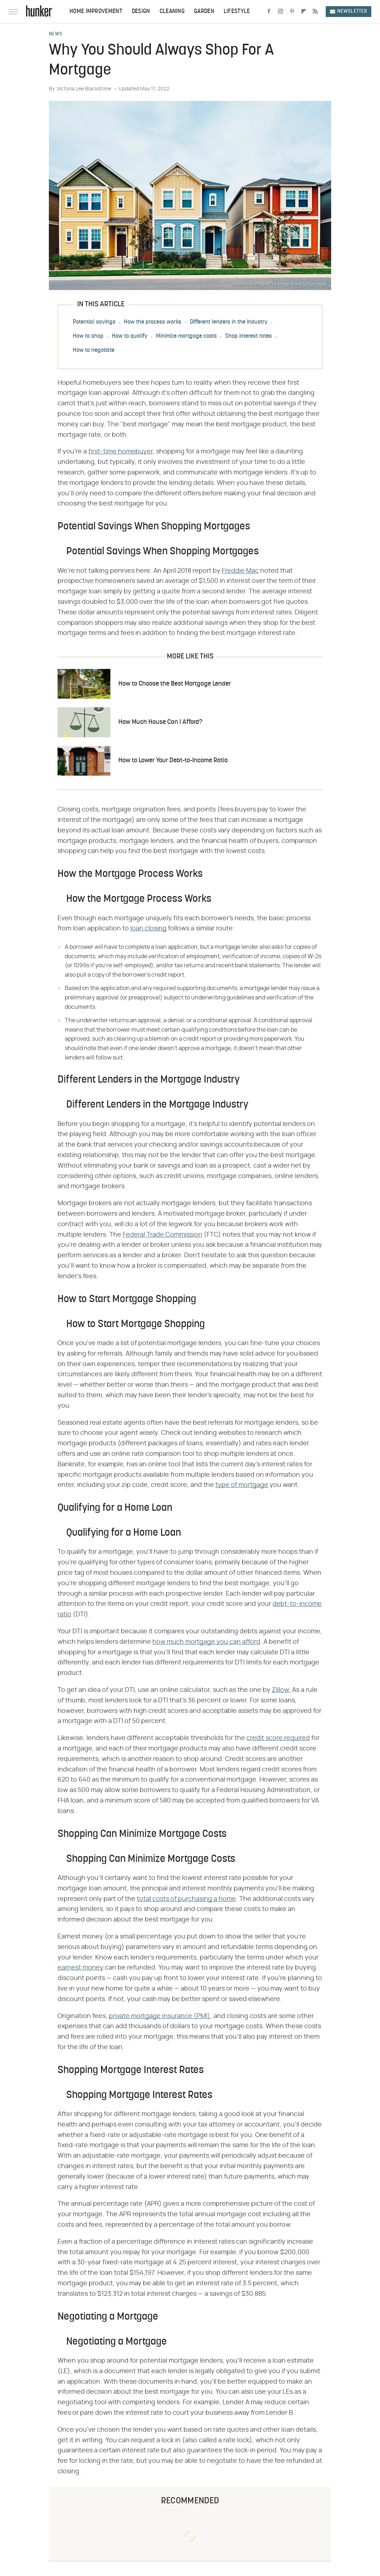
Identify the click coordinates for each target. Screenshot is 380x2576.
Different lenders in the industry (228, 322)
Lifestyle (237, 11)
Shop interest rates (248, 336)
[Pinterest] (292, 11)
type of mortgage (241, 1485)
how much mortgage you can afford (206, 1642)
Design (141, 11)
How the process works (152, 322)
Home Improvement (95, 11)
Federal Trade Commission (162, 1235)
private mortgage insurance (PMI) (159, 2016)
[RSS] (315, 11)
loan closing (148, 928)
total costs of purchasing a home (186, 1899)
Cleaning (172, 11)
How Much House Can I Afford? (160, 722)
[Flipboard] (303, 11)
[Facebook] (269, 11)
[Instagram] (280, 11)
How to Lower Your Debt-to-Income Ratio (173, 760)
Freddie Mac (240, 571)
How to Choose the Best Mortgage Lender (174, 684)
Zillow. (281, 1690)
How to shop (88, 336)
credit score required (278, 1738)
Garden (204, 11)
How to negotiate (93, 350)
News (55, 34)
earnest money (81, 1968)
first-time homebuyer (120, 451)
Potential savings (94, 322)
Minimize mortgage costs (186, 336)
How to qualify (129, 336)
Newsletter (348, 11)
